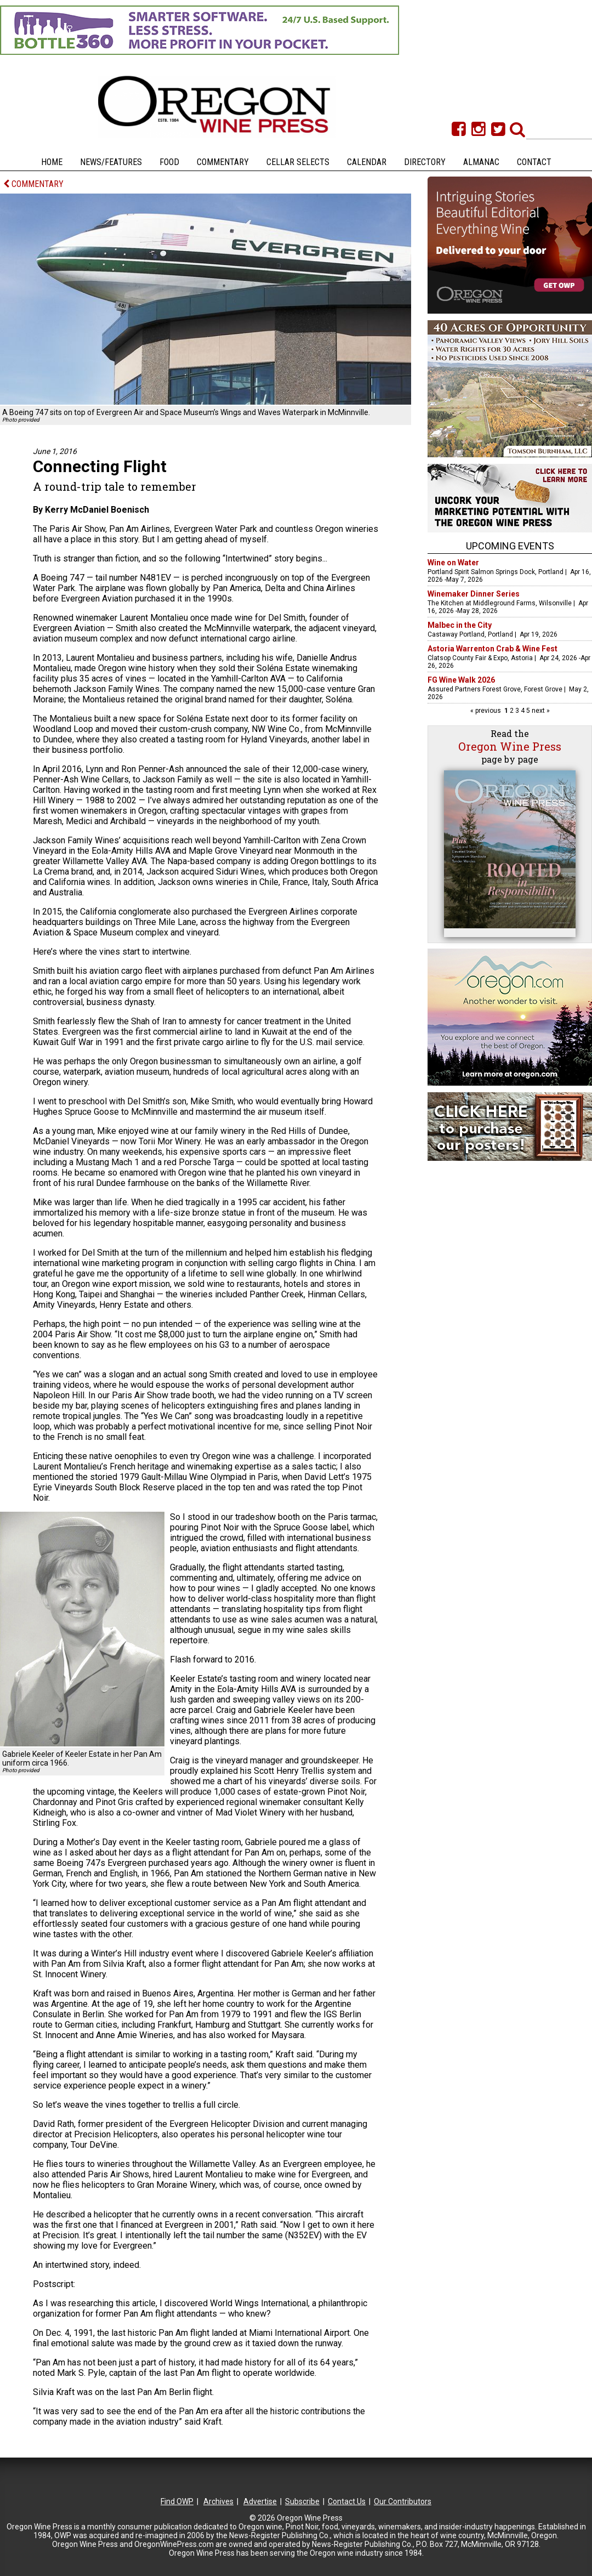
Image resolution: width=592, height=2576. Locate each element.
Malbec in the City (460, 625)
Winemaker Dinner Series (474, 593)
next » (540, 710)
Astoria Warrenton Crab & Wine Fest (492, 648)
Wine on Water (453, 562)
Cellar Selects (297, 162)
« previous (486, 710)
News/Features (111, 162)
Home (51, 162)
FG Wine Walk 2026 (461, 680)
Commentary (223, 162)
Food (169, 162)
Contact (534, 162)
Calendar (366, 162)
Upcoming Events (510, 546)
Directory (425, 162)
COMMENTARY (33, 184)
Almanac (481, 162)
